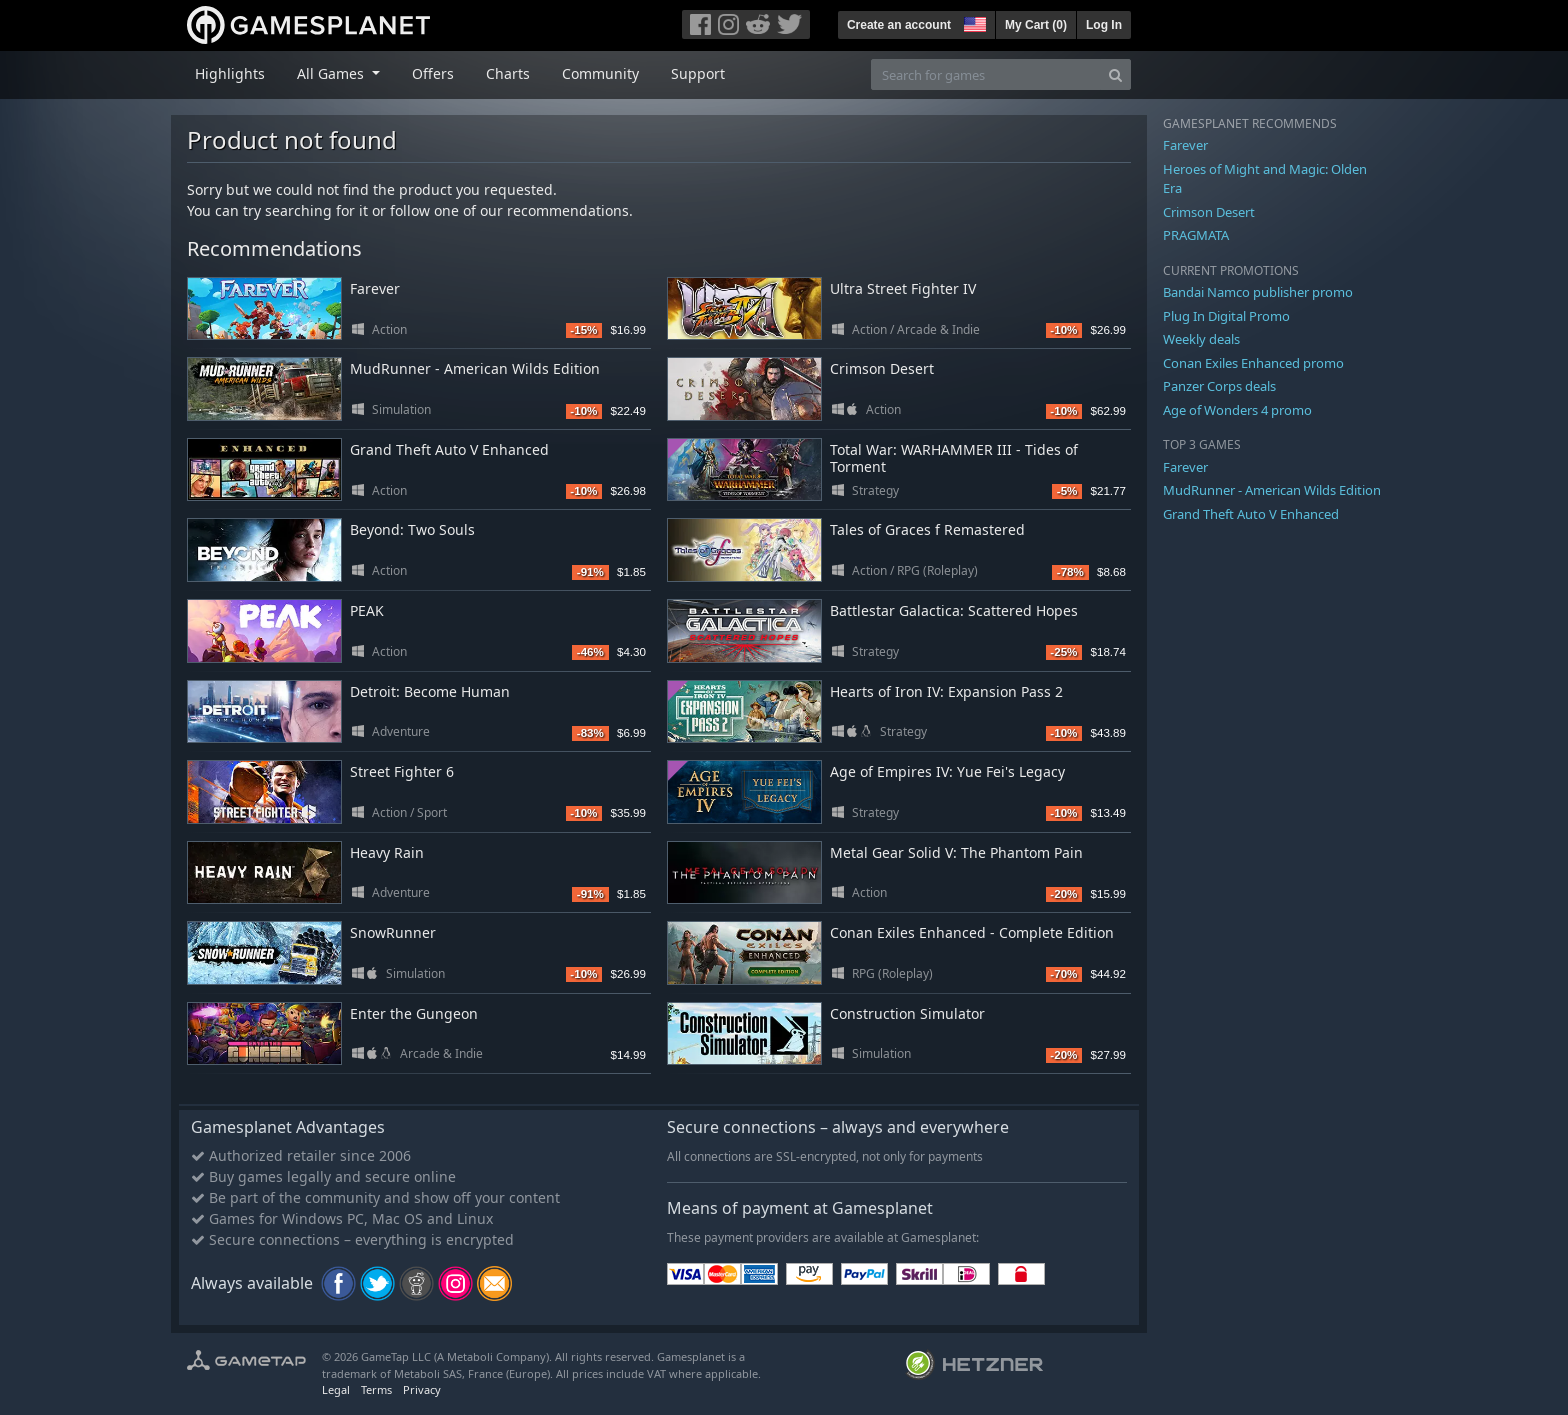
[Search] (1115, 74)
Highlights (230, 73)
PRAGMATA (1196, 235)
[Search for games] (986, 74)
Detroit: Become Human (430, 691)
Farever (375, 288)
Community (600, 73)
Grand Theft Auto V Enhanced (449, 449)
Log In (1104, 25)
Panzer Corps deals (1219, 386)
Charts (508, 73)
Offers (433, 73)
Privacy (422, 1389)
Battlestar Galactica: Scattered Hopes (954, 610)
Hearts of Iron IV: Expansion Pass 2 (946, 691)
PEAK (367, 610)
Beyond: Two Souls (412, 529)
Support (698, 73)
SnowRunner (393, 932)
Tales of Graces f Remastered (927, 529)
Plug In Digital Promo (1226, 316)
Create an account (899, 25)
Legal (336, 1389)
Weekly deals (1201, 339)
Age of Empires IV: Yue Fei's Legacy (947, 771)
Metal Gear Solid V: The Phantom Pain (956, 852)
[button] (973, 22)
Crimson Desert (882, 368)
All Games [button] (332, 73)
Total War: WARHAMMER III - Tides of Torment (954, 458)
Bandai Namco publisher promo (1258, 292)
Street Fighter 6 (402, 771)
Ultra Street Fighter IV (903, 288)
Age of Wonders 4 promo (1237, 410)
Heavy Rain (387, 852)
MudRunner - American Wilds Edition (475, 368)
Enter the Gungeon (414, 1013)
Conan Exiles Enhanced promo (1253, 363)
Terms (376, 1389)
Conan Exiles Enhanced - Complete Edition (972, 932)
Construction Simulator (907, 1013)
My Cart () (1036, 25)
